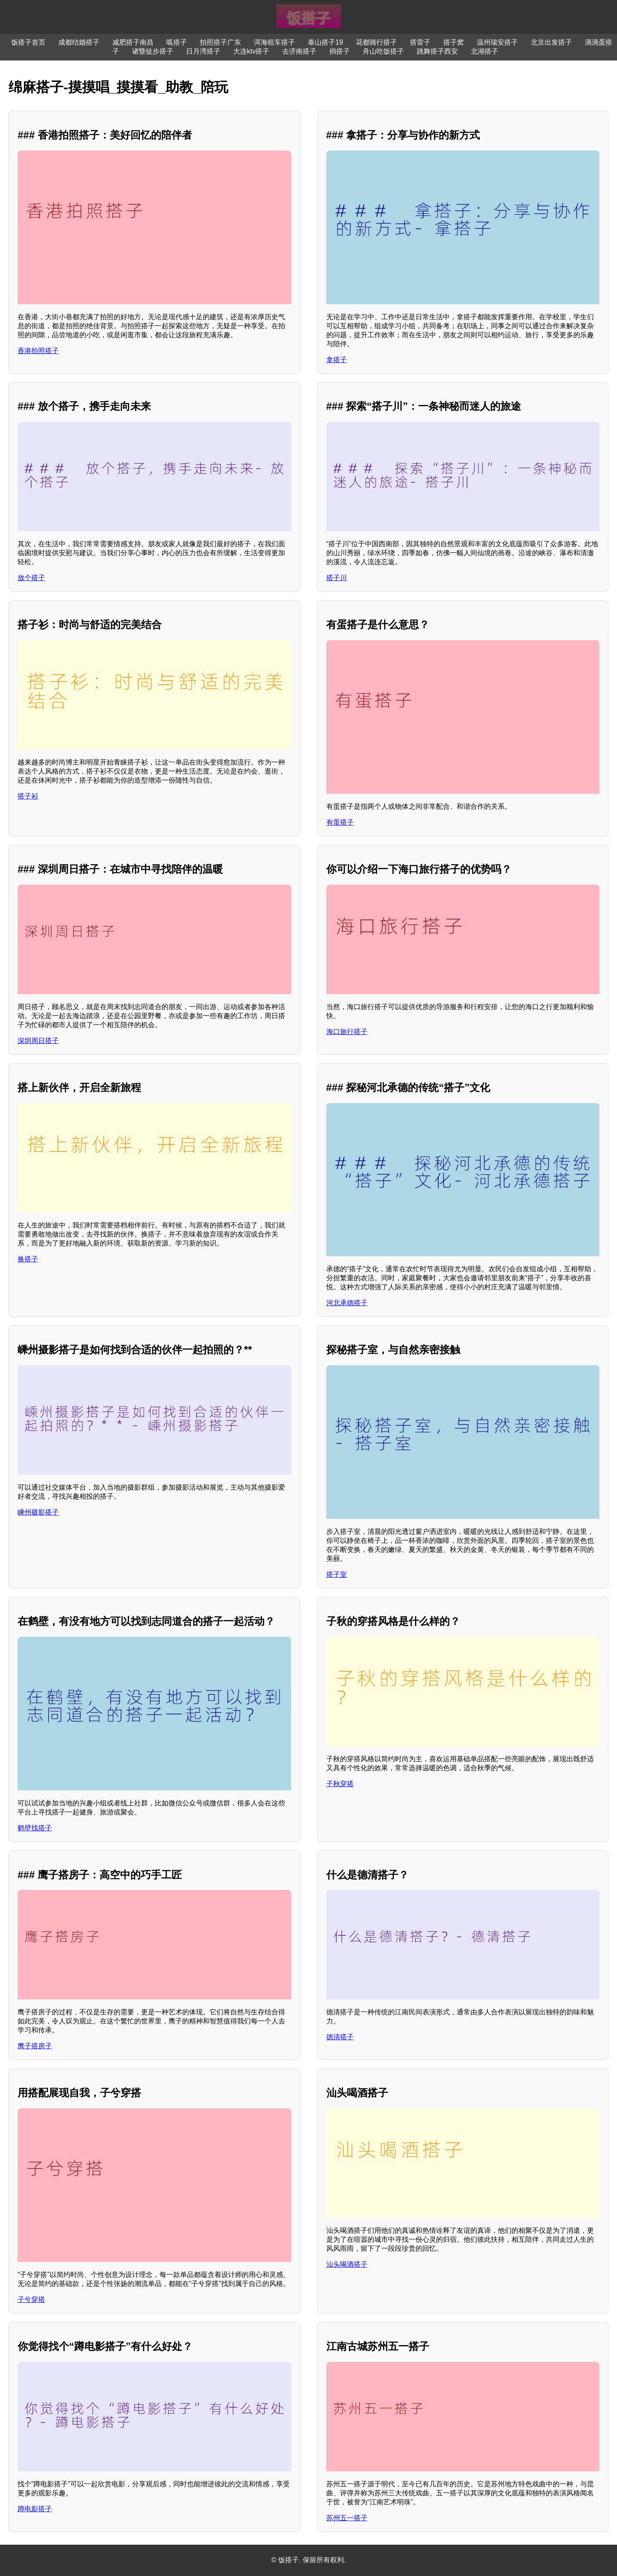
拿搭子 (336, 359)
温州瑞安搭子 (497, 42)
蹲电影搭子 (35, 2509)
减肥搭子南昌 (132, 42)
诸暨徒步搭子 (152, 51)
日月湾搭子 (203, 51)
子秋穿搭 (340, 1783)
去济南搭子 (299, 51)
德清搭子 (340, 2037)
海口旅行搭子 (346, 1031)
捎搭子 (339, 51)
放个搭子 (31, 577)
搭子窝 (453, 42)
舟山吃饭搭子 (383, 51)
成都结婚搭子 (78, 42)
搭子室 (336, 1574)
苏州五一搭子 (346, 2518)
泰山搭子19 (325, 42)
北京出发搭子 (551, 42)
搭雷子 (420, 42)
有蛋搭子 (340, 822)
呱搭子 (176, 42)
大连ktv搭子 (251, 51)
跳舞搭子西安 (437, 51)
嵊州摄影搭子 (38, 1512)
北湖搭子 (484, 51)
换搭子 (28, 1259)
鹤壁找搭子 (35, 1828)
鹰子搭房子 (35, 2046)
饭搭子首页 (28, 42)
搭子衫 (28, 796)
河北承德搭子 (346, 1302)
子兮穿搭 (31, 2299)
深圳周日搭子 (38, 1040)
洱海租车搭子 (274, 42)
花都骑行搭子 (376, 42)
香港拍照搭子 (38, 350)
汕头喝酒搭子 (346, 2264)
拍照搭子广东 (220, 42)
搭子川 (336, 577)
